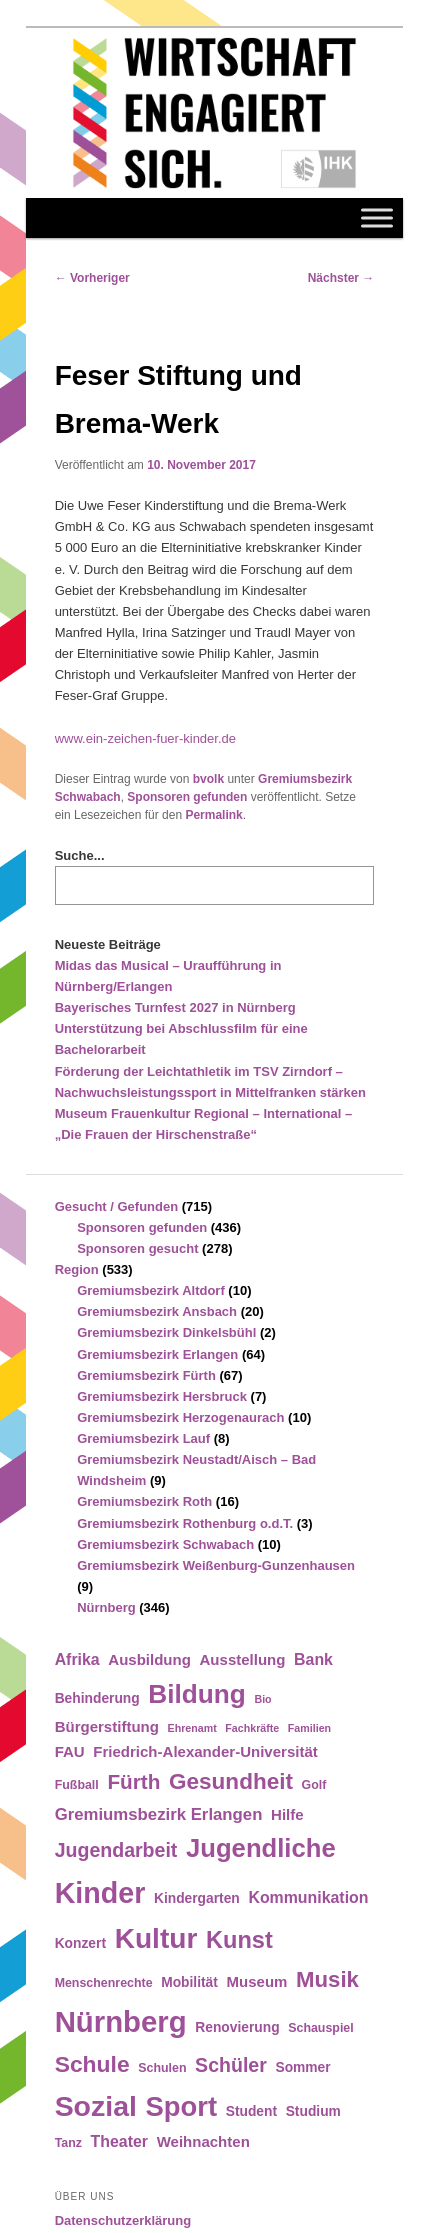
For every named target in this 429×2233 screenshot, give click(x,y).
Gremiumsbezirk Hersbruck (162, 1396)
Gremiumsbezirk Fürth (146, 1375)
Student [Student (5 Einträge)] (251, 2111)
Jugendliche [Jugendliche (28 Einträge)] (261, 1848)
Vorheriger (92, 278)
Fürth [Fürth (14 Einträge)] (133, 1781)
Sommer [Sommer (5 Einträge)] (302, 2067)
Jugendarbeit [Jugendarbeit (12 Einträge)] (116, 1850)
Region (77, 1269)
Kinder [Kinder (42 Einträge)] (100, 1893)
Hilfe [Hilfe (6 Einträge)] (287, 1814)
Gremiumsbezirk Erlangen (157, 1354)
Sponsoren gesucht (137, 1248)
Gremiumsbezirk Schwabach (165, 1544)
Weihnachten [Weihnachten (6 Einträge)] (203, 2141)
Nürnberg (106, 1607)
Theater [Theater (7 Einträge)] (119, 2141)
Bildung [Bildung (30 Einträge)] (196, 1694)
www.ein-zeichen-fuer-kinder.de (145, 738)
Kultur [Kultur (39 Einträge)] (156, 1938)
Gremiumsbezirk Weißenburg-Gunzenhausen (216, 1565)
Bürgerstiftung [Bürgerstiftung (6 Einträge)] (107, 1726)
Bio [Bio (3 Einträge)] (262, 1699)
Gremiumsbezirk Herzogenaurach (180, 1417)
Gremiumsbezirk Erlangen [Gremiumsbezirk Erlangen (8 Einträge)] (159, 1814)
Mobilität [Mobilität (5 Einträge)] (189, 1982)
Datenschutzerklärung (123, 2220)
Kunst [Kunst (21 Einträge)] (239, 1940)
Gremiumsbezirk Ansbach (157, 1311)
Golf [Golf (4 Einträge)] (314, 1785)
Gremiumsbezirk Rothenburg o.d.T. (185, 1523)
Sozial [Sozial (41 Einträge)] (96, 2106)
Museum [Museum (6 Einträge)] (257, 1981)
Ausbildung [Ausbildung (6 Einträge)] (149, 1659)
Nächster (341, 278)
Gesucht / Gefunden (117, 1206)
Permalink (213, 815)
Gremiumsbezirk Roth (144, 1501)
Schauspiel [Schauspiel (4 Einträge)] (321, 2028)
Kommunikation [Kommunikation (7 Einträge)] (308, 1897)
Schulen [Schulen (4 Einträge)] (162, 2068)
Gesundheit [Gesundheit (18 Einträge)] (231, 1781)
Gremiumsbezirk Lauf (143, 1438)
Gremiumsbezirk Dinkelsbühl (166, 1332)
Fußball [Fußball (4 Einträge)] (77, 1785)
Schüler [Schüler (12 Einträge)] (231, 2065)
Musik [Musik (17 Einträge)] (327, 1979)
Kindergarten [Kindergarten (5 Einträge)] (197, 1898)
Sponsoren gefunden (187, 797)
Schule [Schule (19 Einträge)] (92, 2064)
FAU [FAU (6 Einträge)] (70, 1751)
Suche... (80, 855)
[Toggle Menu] (377, 217)
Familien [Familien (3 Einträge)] (309, 1728)
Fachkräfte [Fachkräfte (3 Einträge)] (252, 1728)
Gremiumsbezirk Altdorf (151, 1290)
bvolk (208, 779)
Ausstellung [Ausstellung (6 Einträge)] (243, 1659)
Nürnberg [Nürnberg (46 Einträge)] (121, 2021)
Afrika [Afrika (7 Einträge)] (77, 1659)
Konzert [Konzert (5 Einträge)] (80, 1943)
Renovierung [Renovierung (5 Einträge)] (237, 2027)
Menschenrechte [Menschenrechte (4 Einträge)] (104, 1983)
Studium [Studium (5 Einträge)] (313, 2111)
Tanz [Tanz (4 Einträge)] (68, 2143)
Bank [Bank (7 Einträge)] (313, 1659)
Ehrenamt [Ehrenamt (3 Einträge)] (192, 1728)
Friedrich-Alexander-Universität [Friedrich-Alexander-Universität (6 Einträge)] (205, 1751)
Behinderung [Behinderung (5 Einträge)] (97, 1698)
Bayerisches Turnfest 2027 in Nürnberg (175, 1007)
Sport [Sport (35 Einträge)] (182, 2106)
